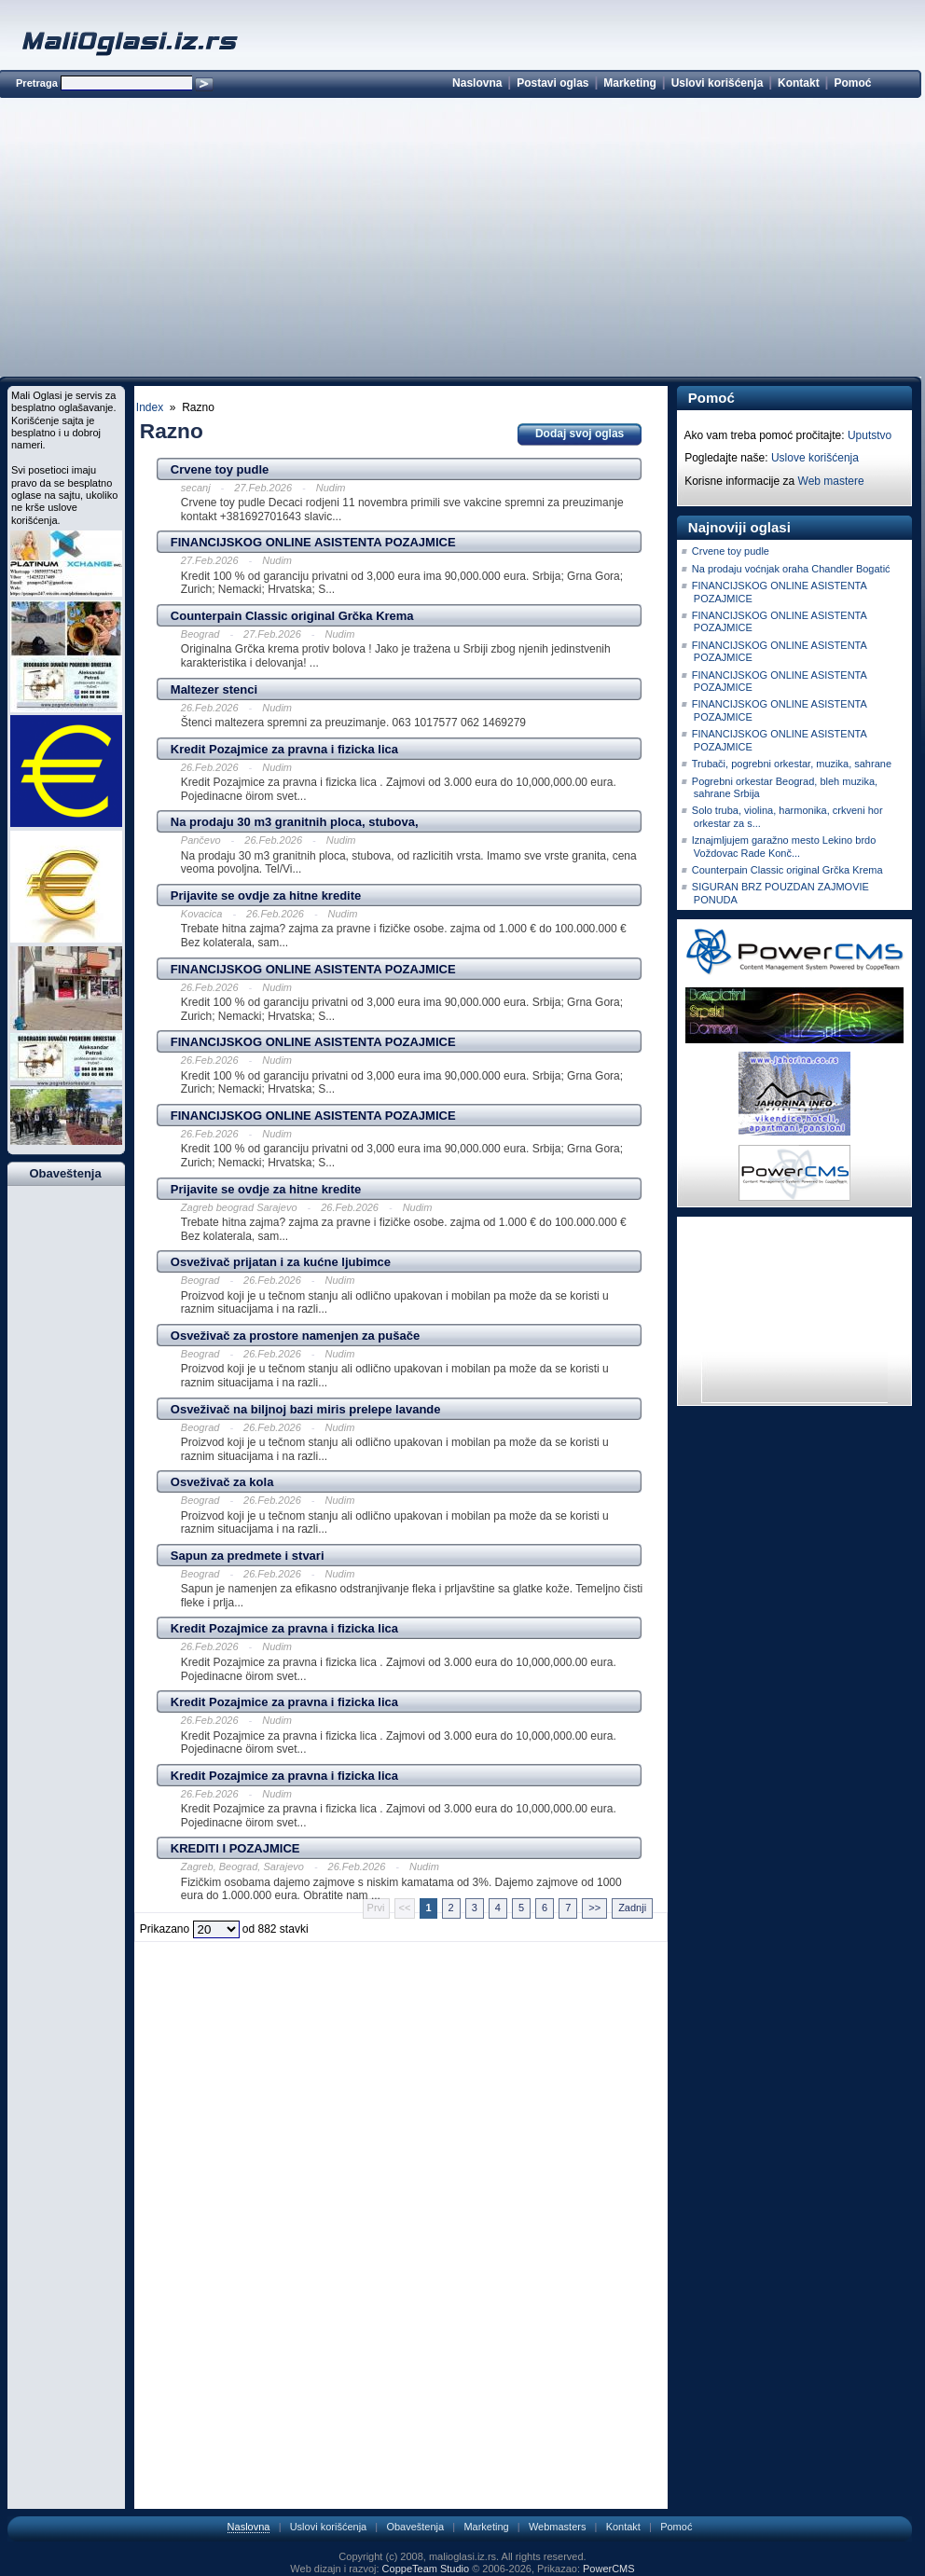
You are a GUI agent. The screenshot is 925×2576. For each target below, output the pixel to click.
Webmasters (558, 2526)
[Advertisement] (459, 240)
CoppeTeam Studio (426, 2568)
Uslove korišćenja (815, 457)
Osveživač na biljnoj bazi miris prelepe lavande (306, 1409)
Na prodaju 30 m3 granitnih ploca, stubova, (295, 822)
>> (594, 1907)
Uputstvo (869, 435)
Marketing (629, 83)
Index (149, 407)
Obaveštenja (415, 2526)
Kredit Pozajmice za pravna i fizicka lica (284, 749)
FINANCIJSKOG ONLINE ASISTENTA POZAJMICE (313, 542)
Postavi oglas (552, 83)
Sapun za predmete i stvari (247, 1556)
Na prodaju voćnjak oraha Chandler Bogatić (791, 568)
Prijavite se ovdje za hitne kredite (266, 895)
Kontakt (799, 83)
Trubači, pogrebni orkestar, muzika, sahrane (791, 763)
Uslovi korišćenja (717, 83)
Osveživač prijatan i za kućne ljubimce (281, 1262)
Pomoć (852, 83)
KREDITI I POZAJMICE (235, 1848)
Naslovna (477, 83)
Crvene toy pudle (220, 469)
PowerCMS (609, 2568)
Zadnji (632, 1907)
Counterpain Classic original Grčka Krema (292, 616)
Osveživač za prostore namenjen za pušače (295, 1336)
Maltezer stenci (214, 689)
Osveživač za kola (222, 1482)
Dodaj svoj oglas (579, 433)
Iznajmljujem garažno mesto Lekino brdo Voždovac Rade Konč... (784, 846)
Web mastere (831, 481)
